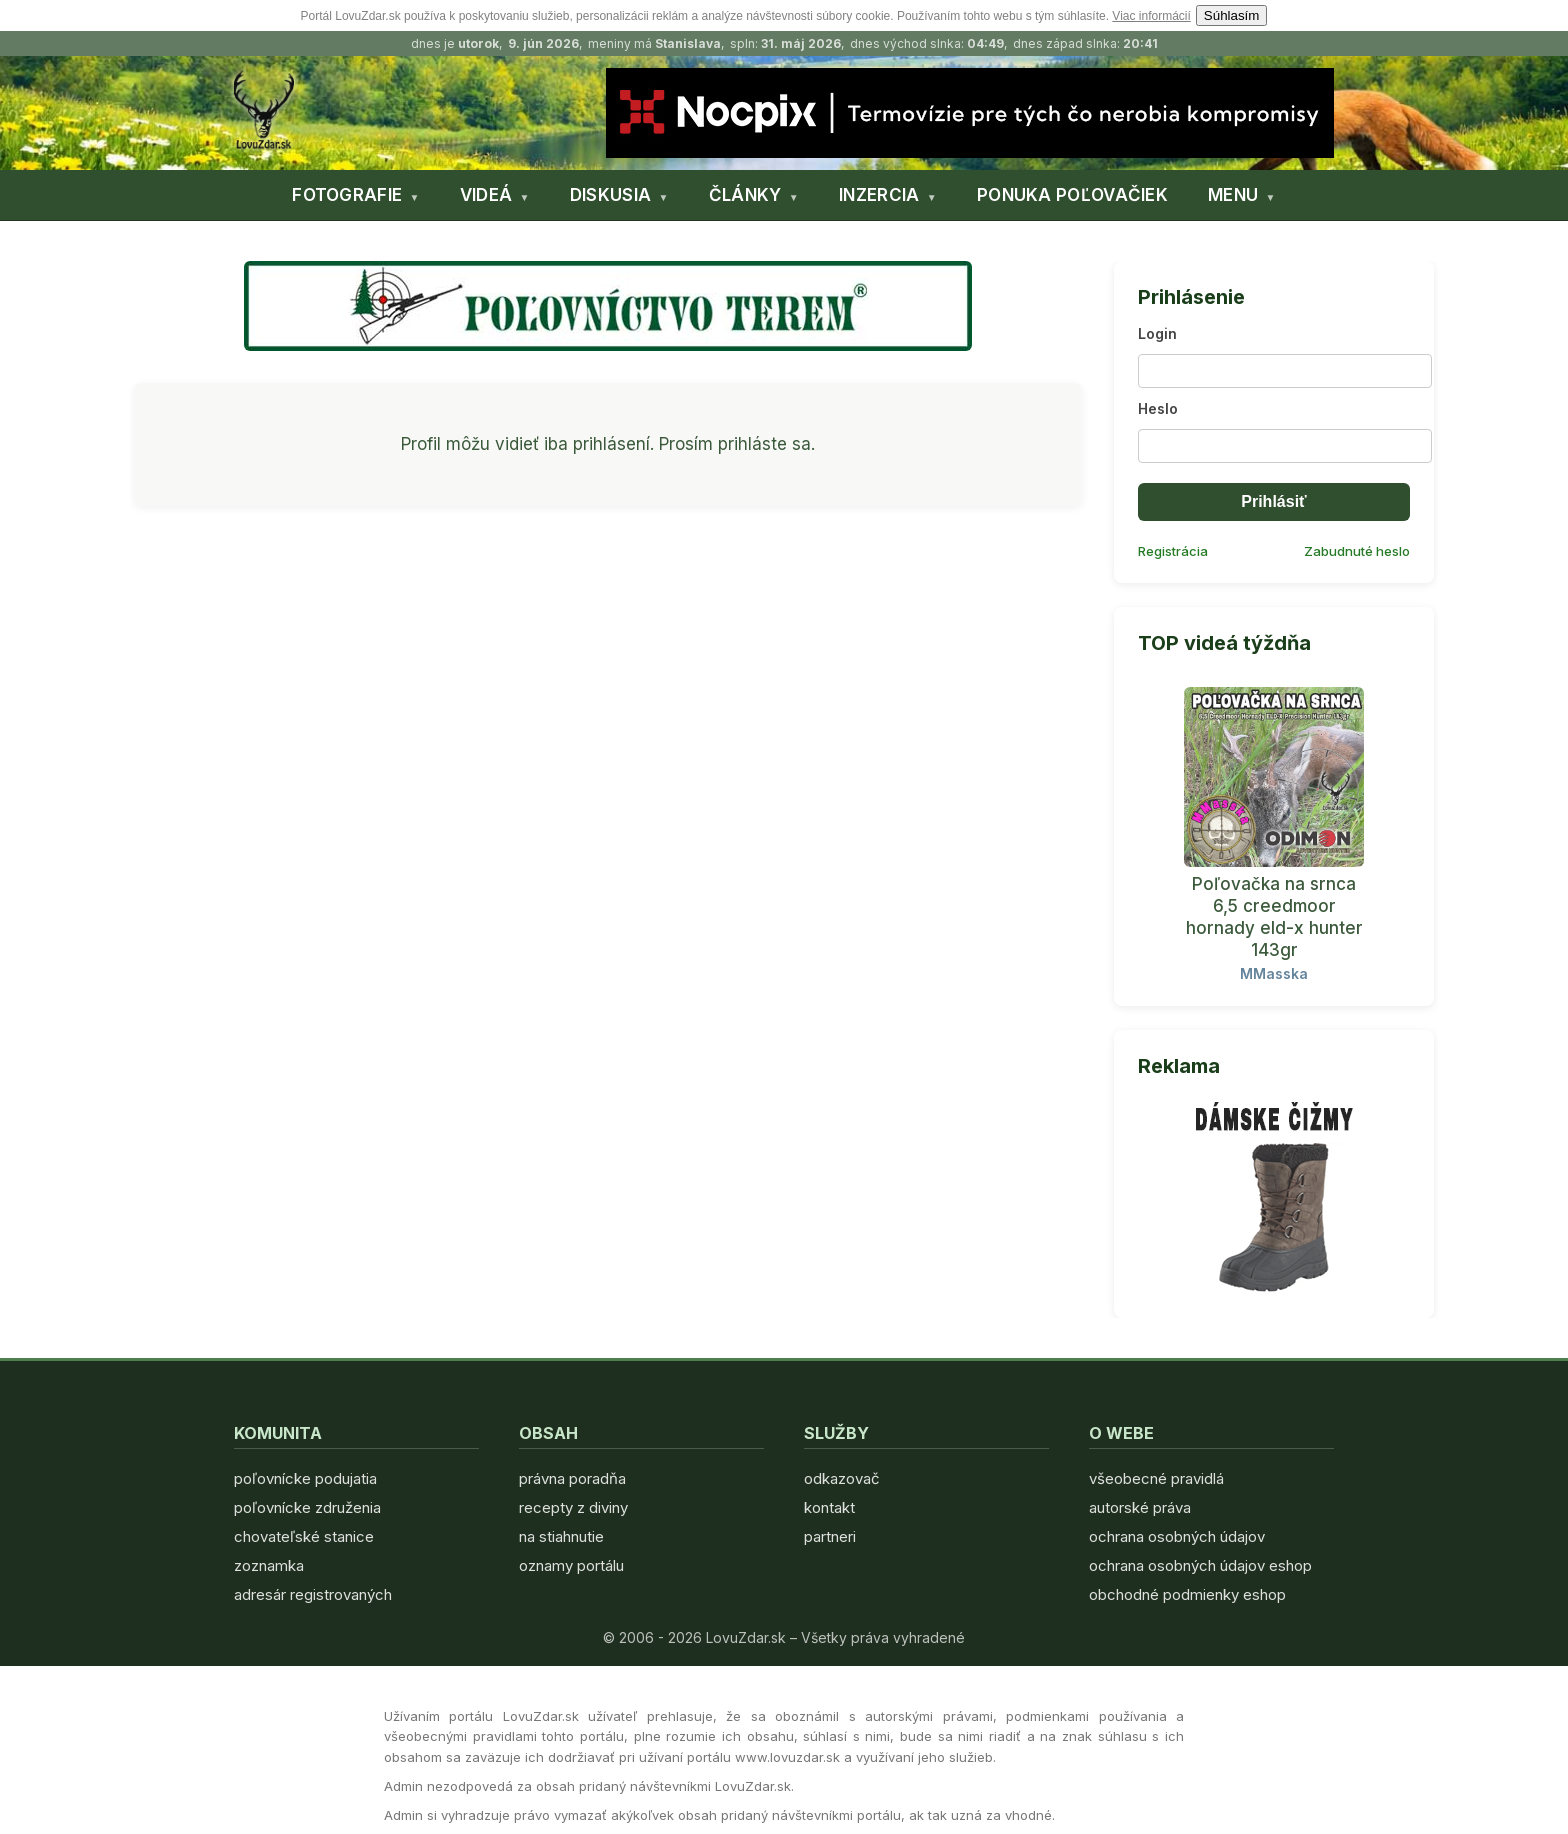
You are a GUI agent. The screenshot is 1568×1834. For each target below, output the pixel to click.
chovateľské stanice (304, 1536)
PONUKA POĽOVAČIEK (1072, 195)
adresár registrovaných (313, 1594)
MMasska (1274, 973)
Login (1157, 333)
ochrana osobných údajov (1177, 1536)
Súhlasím (1232, 15)
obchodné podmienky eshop (1187, 1594)
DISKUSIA (610, 195)
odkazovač (842, 1478)
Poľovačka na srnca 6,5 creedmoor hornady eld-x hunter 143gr (1274, 917)
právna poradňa (572, 1478)
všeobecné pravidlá (1156, 1478)
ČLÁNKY (745, 195)
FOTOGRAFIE (347, 195)
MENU (1233, 195)
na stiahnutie (561, 1536)
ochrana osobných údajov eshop (1200, 1565)
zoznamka (269, 1565)
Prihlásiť (1273, 501)
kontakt (829, 1507)
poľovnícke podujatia (305, 1478)
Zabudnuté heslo (1357, 551)
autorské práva (1140, 1507)
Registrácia (1173, 551)
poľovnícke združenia (307, 1507)
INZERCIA (879, 195)
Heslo (1158, 408)
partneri (830, 1536)
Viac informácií (1151, 16)
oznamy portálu (571, 1565)
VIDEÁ (486, 195)
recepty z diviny (573, 1507)
